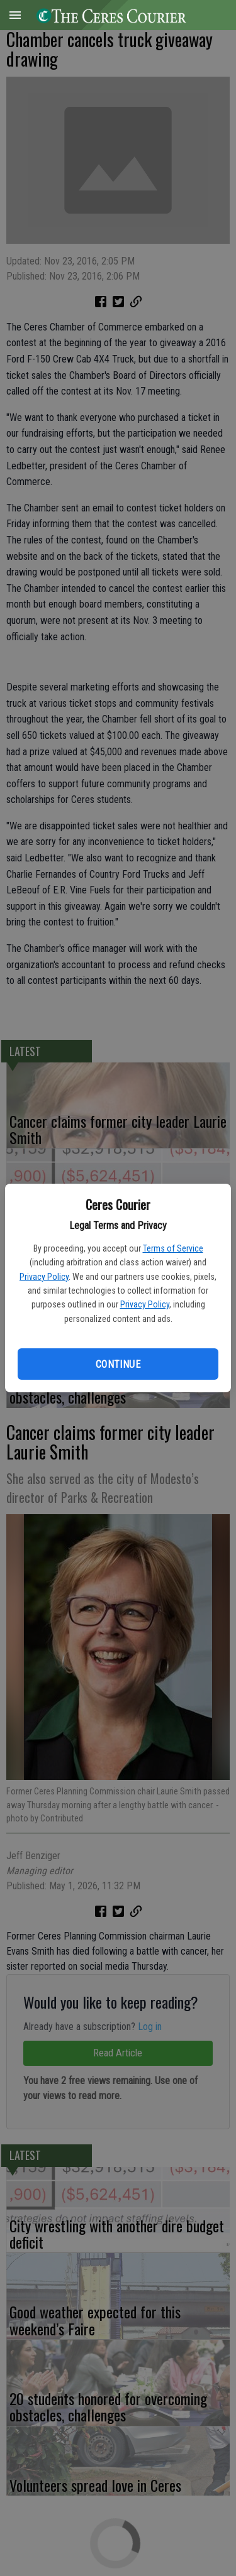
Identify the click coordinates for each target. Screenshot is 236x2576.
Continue (118, 1364)
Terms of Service (173, 1248)
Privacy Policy (44, 1277)
